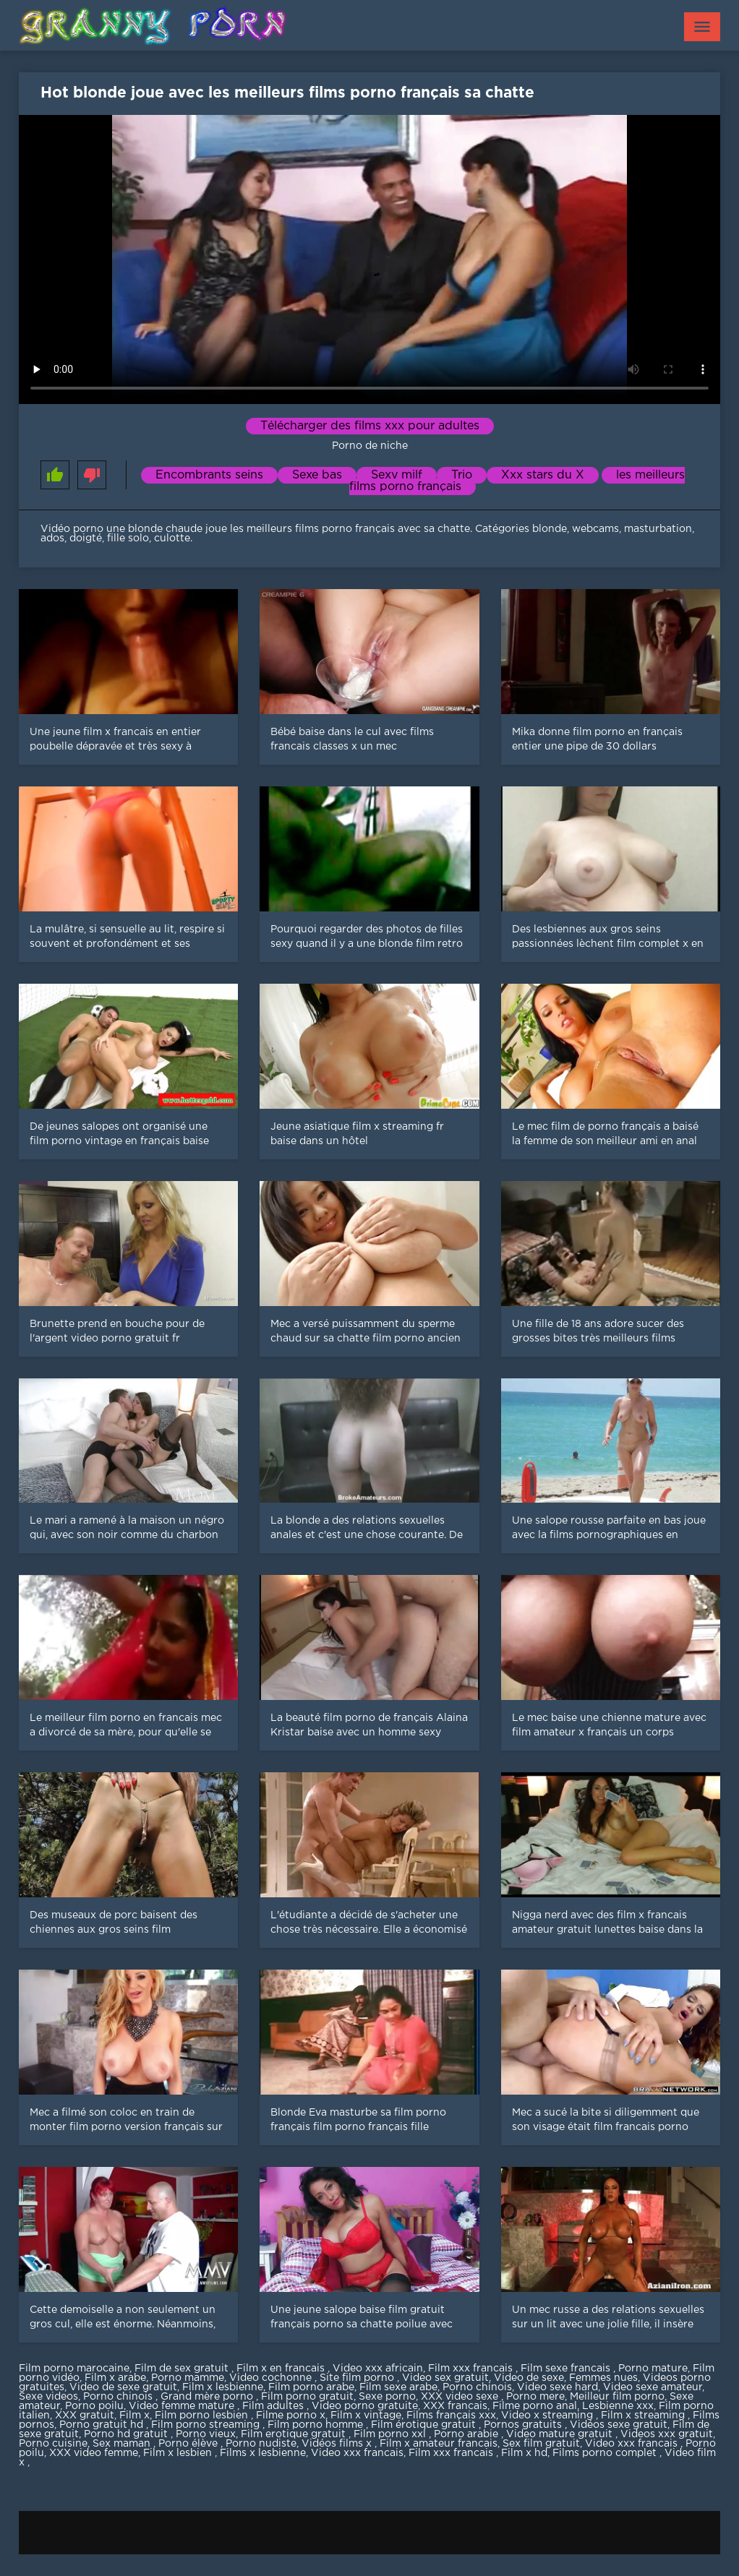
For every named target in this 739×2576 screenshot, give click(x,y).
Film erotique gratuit (295, 2434)
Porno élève (189, 2443)
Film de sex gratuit (182, 2368)
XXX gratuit (84, 2415)
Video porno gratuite (365, 2406)
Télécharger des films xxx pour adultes (369, 426)
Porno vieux (206, 2434)
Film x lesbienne (222, 2387)
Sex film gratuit (541, 2443)
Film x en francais (282, 2368)
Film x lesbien (179, 2453)
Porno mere (535, 2396)
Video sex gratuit (445, 2378)
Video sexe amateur (652, 2387)
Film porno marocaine (74, 2368)
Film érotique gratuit (425, 2425)
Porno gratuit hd (102, 2425)
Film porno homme (317, 2425)
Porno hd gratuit (127, 2434)
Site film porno (358, 2378)
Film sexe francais (567, 2368)
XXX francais (455, 2406)
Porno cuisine (53, 2443)
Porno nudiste (261, 2443)
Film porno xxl (391, 2434)
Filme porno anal (534, 2406)
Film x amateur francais (438, 2443)
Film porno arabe (311, 2387)
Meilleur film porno (617, 2396)
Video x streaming (548, 2415)
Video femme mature (183, 2406)
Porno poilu (94, 2406)
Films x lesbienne (263, 2453)
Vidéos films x (338, 2443)
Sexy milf (396, 475)
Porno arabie (467, 2434)
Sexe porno (387, 2396)
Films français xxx (451, 2415)
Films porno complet (605, 2453)
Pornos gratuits (524, 2425)
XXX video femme (93, 2453)
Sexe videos (48, 2396)
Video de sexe (529, 2378)
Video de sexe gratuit (123, 2387)
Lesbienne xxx (618, 2406)
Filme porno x (290, 2415)
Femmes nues (603, 2378)
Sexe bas (317, 475)
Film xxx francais (472, 2368)
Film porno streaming (206, 2425)
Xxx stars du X (542, 475)
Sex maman (123, 2443)
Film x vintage (365, 2415)
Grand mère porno (208, 2396)
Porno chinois (477, 2387)
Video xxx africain (378, 2368)
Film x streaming (644, 2415)
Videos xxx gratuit (666, 2434)
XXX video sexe (461, 2396)
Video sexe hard (557, 2387)
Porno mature (653, 2368)
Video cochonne (272, 2378)
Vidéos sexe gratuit (618, 2425)
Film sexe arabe (398, 2387)
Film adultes (274, 2406)
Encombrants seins (209, 475)
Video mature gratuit (560, 2434)
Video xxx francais (632, 2443)
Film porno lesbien (203, 2415)
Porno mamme (187, 2378)
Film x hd (524, 2453)
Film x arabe (115, 2378)
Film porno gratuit (307, 2396)
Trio (461, 475)
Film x (134, 2415)
